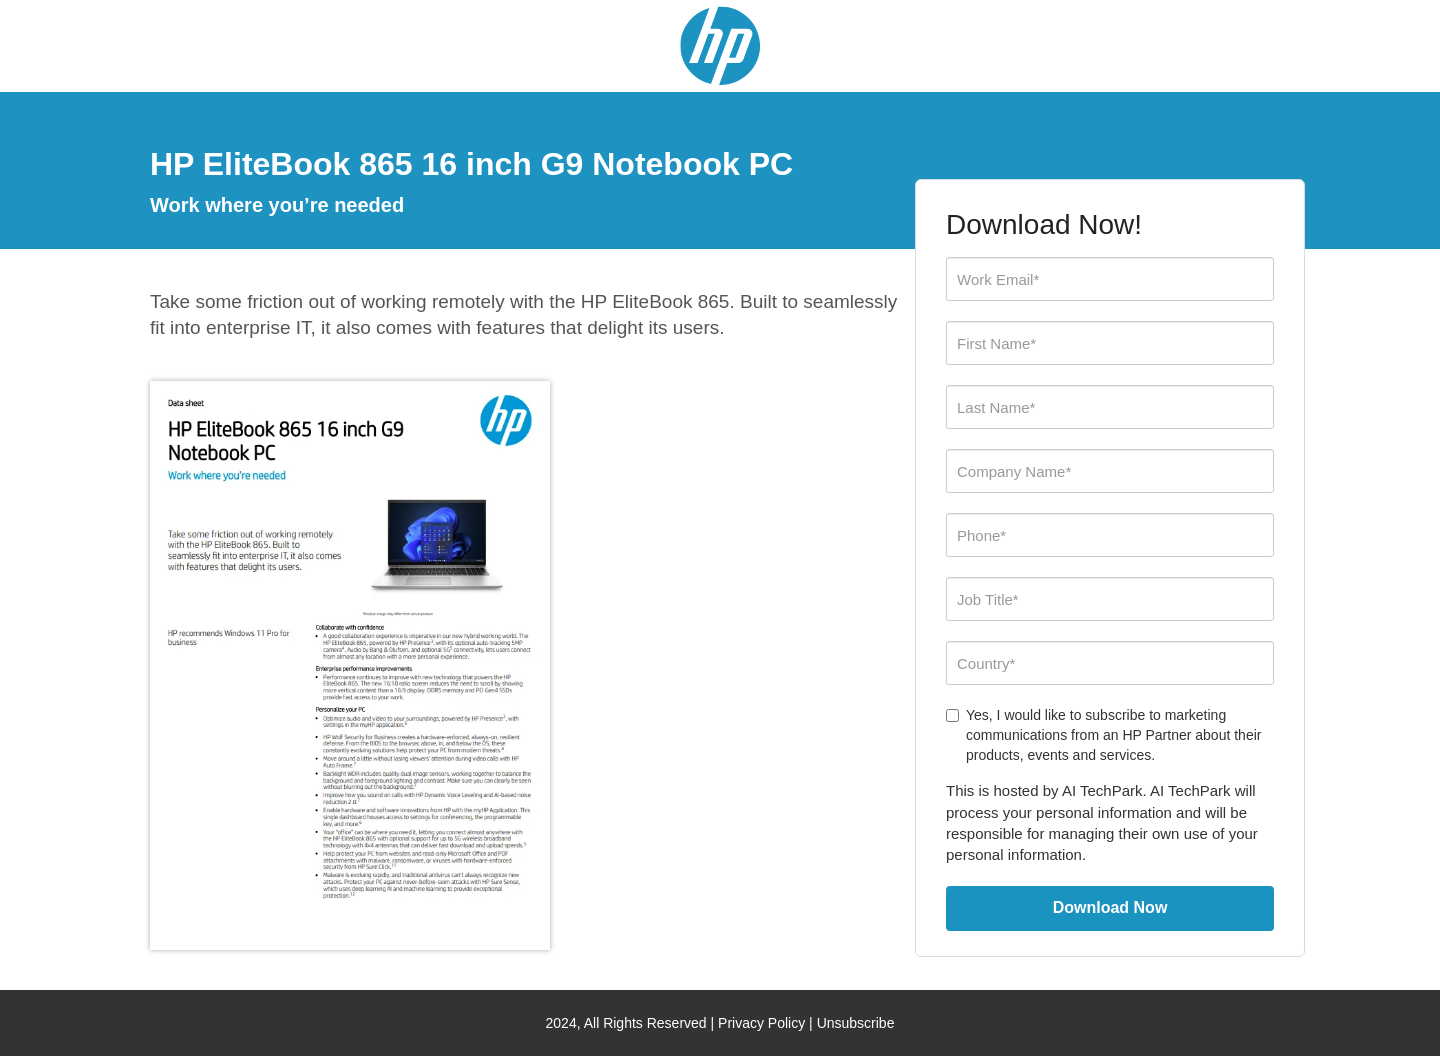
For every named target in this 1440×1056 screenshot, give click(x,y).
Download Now (1110, 907)
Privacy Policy (761, 1023)
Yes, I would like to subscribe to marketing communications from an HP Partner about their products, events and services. (1103, 735)
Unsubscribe (856, 1023)
